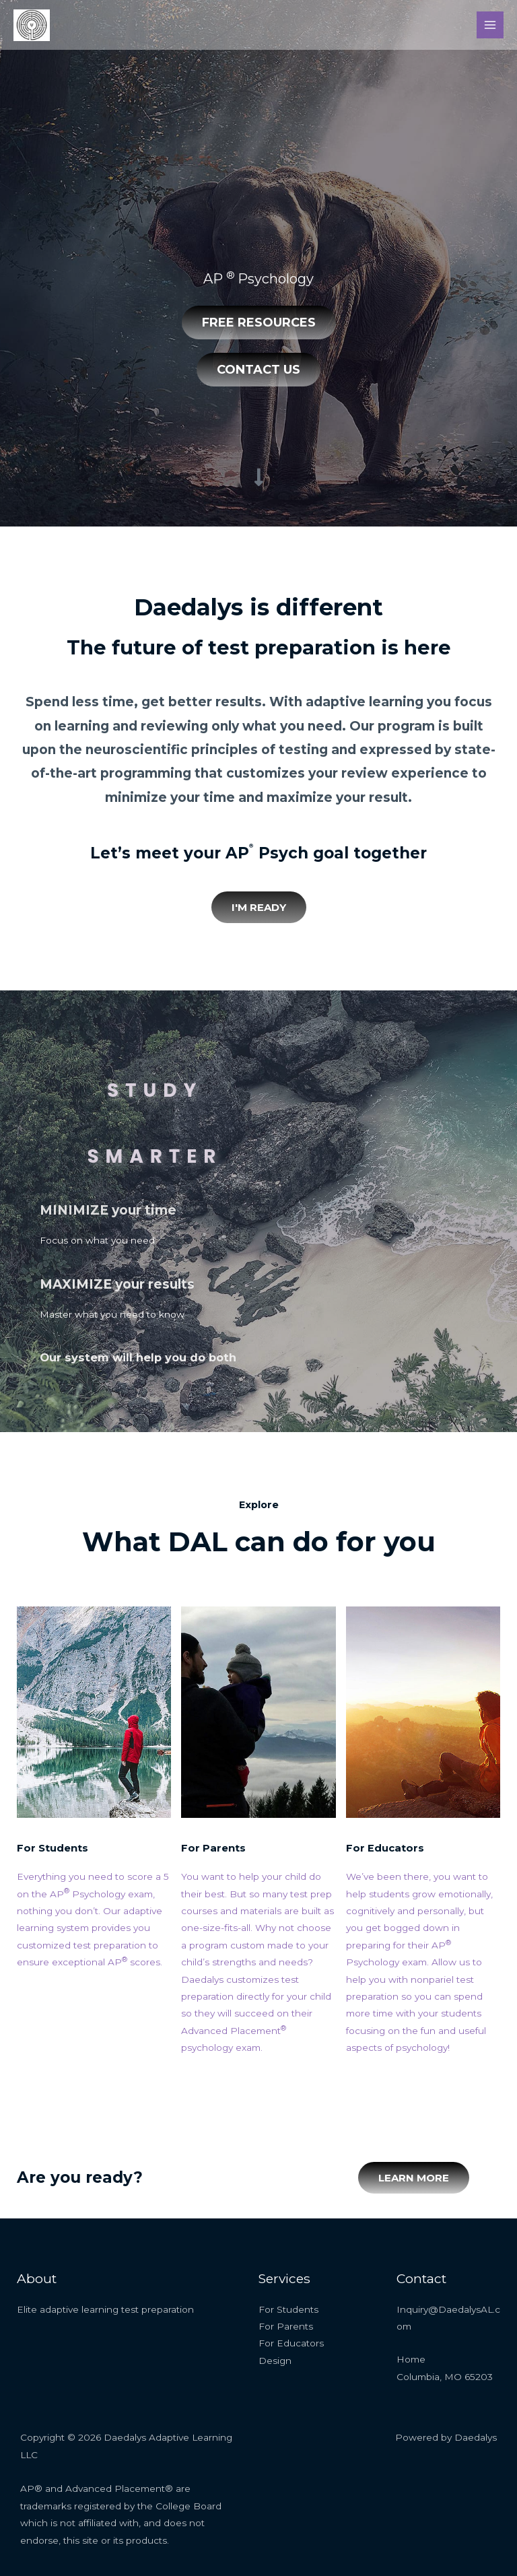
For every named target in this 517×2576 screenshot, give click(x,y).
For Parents (215, 1847)
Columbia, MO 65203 (445, 2376)
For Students (55, 1847)
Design (274, 2360)
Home (411, 2359)
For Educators (387, 1847)
